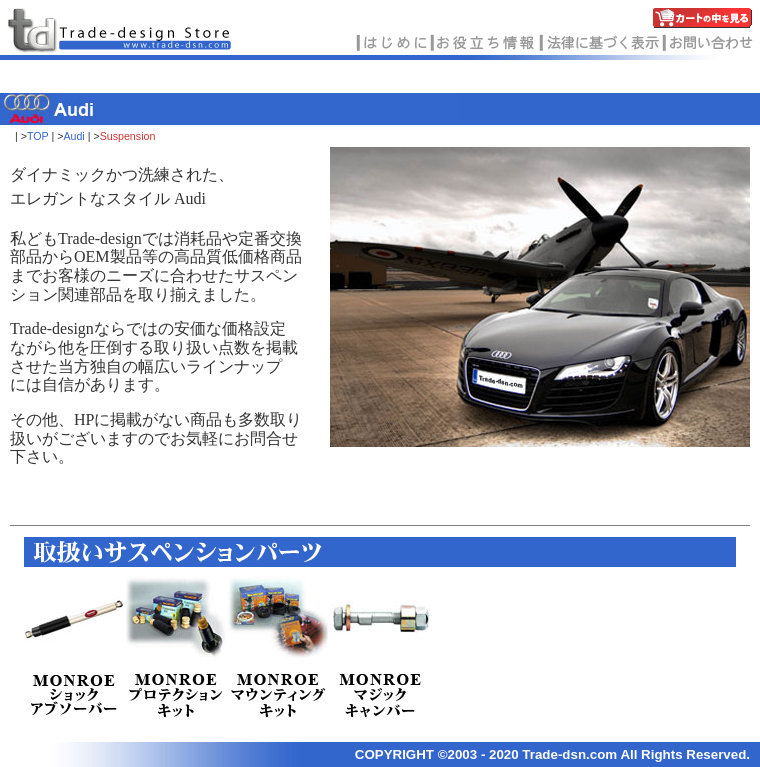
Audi (73, 136)
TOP (38, 136)
